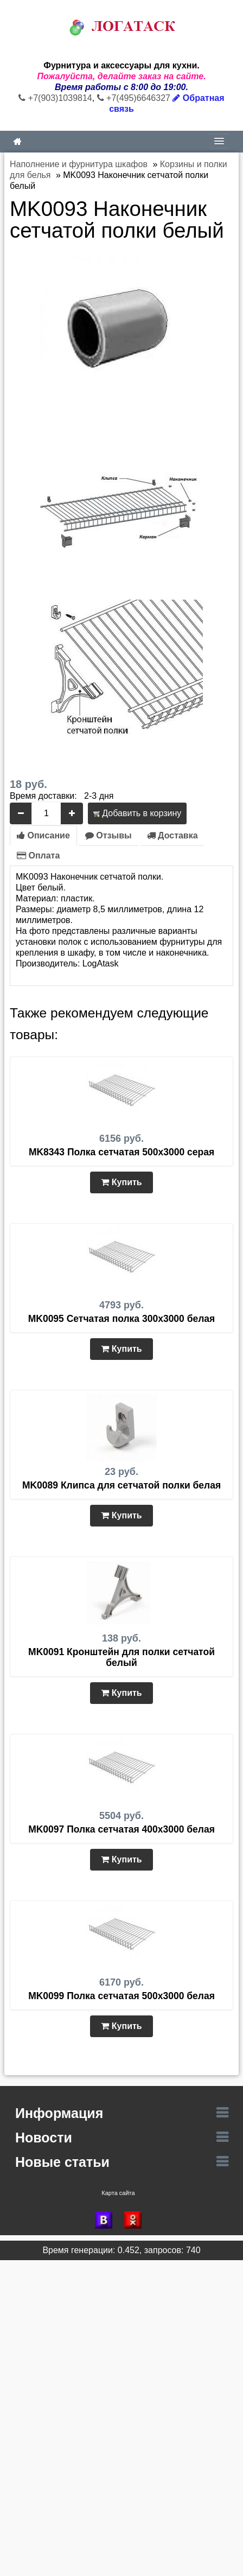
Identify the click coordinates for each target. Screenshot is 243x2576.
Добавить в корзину (137, 813)
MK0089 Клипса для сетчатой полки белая (121, 1485)
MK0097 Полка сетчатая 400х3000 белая (121, 1829)
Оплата (38, 855)
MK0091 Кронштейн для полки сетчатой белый (121, 1657)
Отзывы (108, 835)
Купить (121, 1182)
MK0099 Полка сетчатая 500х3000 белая (121, 1995)
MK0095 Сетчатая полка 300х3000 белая (121, 1318)
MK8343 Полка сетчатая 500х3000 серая (121, 1152)
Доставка (172, 835)
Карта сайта (118, 2193)
